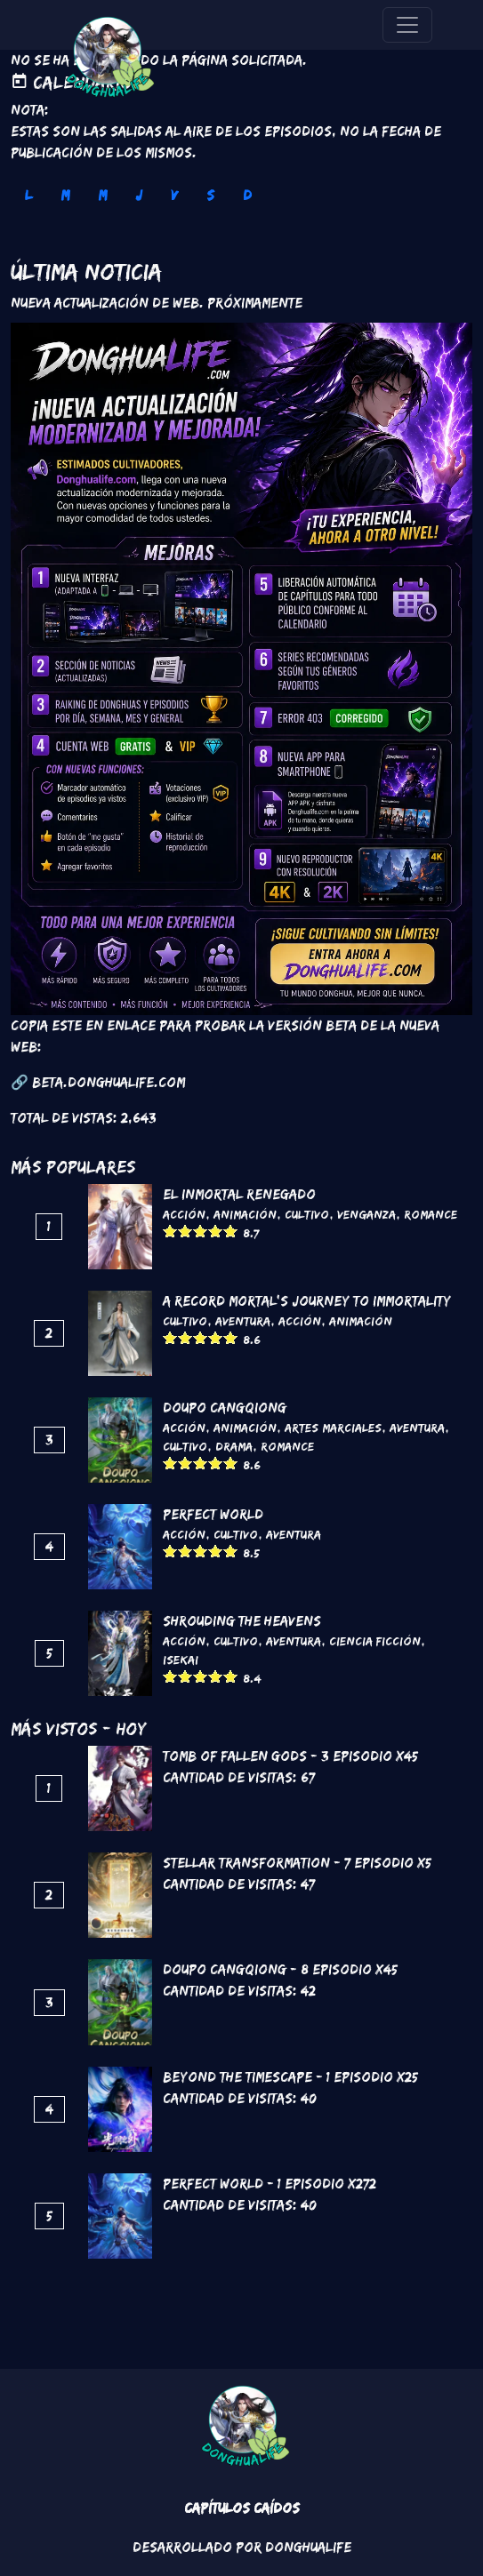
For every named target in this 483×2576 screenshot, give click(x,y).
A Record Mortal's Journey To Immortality (307, 1300)
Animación (245, 1214)
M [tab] (64, 195)
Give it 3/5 (200, 1230)
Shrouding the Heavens (242, 1620)
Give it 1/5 (170, 1230)
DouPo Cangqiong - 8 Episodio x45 (280, 1969)
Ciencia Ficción (375, 1641)
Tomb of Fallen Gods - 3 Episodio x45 (290, 1756)
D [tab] (247, 195)
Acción (184, 1214)
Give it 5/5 (230, 1230)
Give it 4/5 (215, 1230)
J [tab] (138, 195)
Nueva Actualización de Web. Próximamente (156, 302)
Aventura (242, 1321)
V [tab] (174, 195)
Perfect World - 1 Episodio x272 (269, 2183)
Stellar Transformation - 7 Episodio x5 (297, 1862)
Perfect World (213, 1514)
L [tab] (28, 195)
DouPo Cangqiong (224, 1407)
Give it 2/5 (185, 1230)
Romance (430, 1214)
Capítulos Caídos (242, 2508)
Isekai (180, 1659)
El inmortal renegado (239, 1194)
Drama (234, 1446)
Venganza (366, 1214)
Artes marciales (333, 1427)
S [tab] (210, 195)
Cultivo (307, 1214)
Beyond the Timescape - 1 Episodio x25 (290, 2076)
